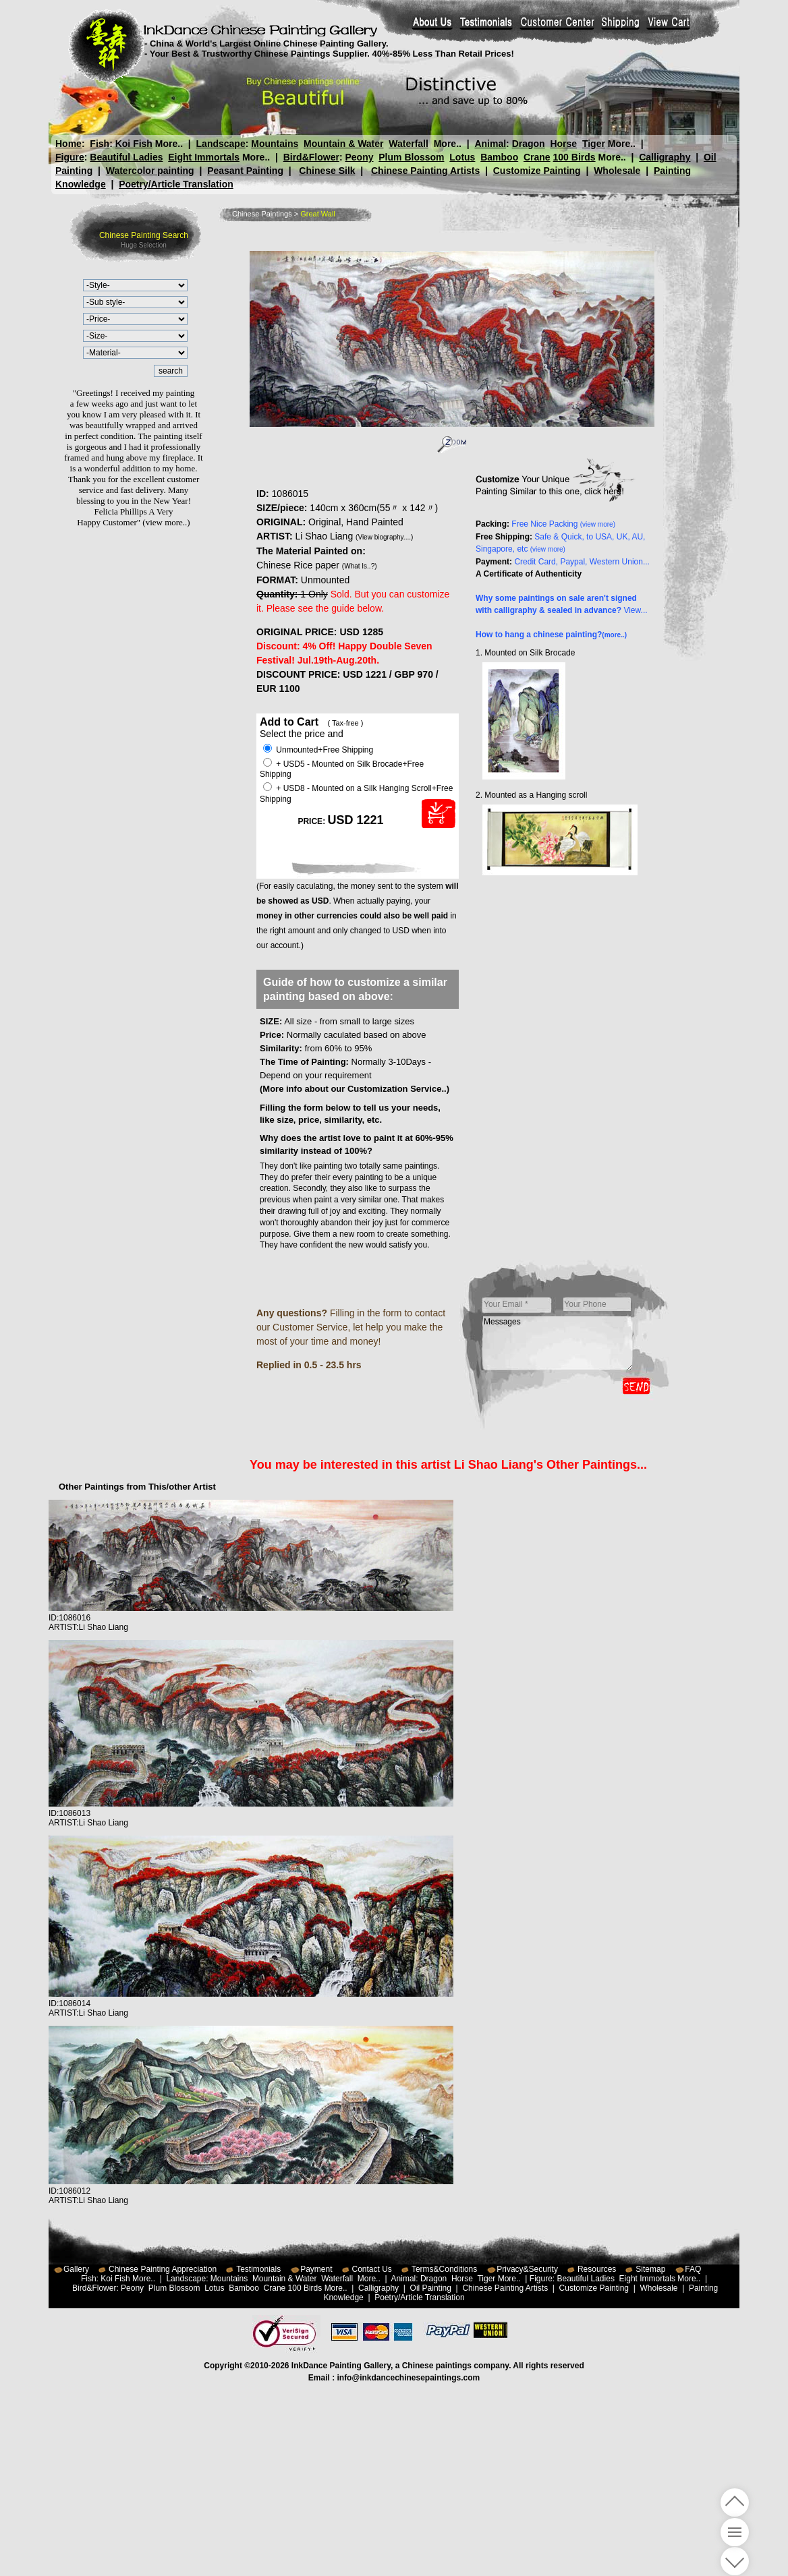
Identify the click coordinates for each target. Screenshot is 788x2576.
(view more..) (166, 522)
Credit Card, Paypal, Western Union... (582, 561)
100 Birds (574, 157)
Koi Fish (133, 143)
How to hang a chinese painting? (551, 634)
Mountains (274, 143)
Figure (69, 157)
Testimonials (258, 2269)
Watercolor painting (150, 170)
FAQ (693, 2269)
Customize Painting (537, 170)
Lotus (462, 157)
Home (68, 143)
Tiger (593, 143)
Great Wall (317, 214)
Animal (490, 143)
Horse (563, 143)
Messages (558, 1343)
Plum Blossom (411, 157)
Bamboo (499, 157)
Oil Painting (430, 2288)
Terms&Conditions (444, 2269)
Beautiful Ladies (126, 157)
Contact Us (372, 2269)
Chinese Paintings (262, 214)
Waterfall (408, 143)
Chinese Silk (327, 170)
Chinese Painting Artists (425, 170)
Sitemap (650, 2269)
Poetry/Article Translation (176, 184)
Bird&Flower (311, 157)
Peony (359, 157)
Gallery (76, 2269)
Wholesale (617, 170)
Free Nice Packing (563, 524)
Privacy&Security (527, 2269)
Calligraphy (664, 157)
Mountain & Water (343, 143)
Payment (316, 2269)
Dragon (528, 143)
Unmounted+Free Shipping (318, 750)
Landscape (221, 143)
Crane (537, 157)
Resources (597, 2269)
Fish (99, 143)
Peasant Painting (245, 170)
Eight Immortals (204, 157)
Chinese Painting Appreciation (163, 2269)
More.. (169, 143)
